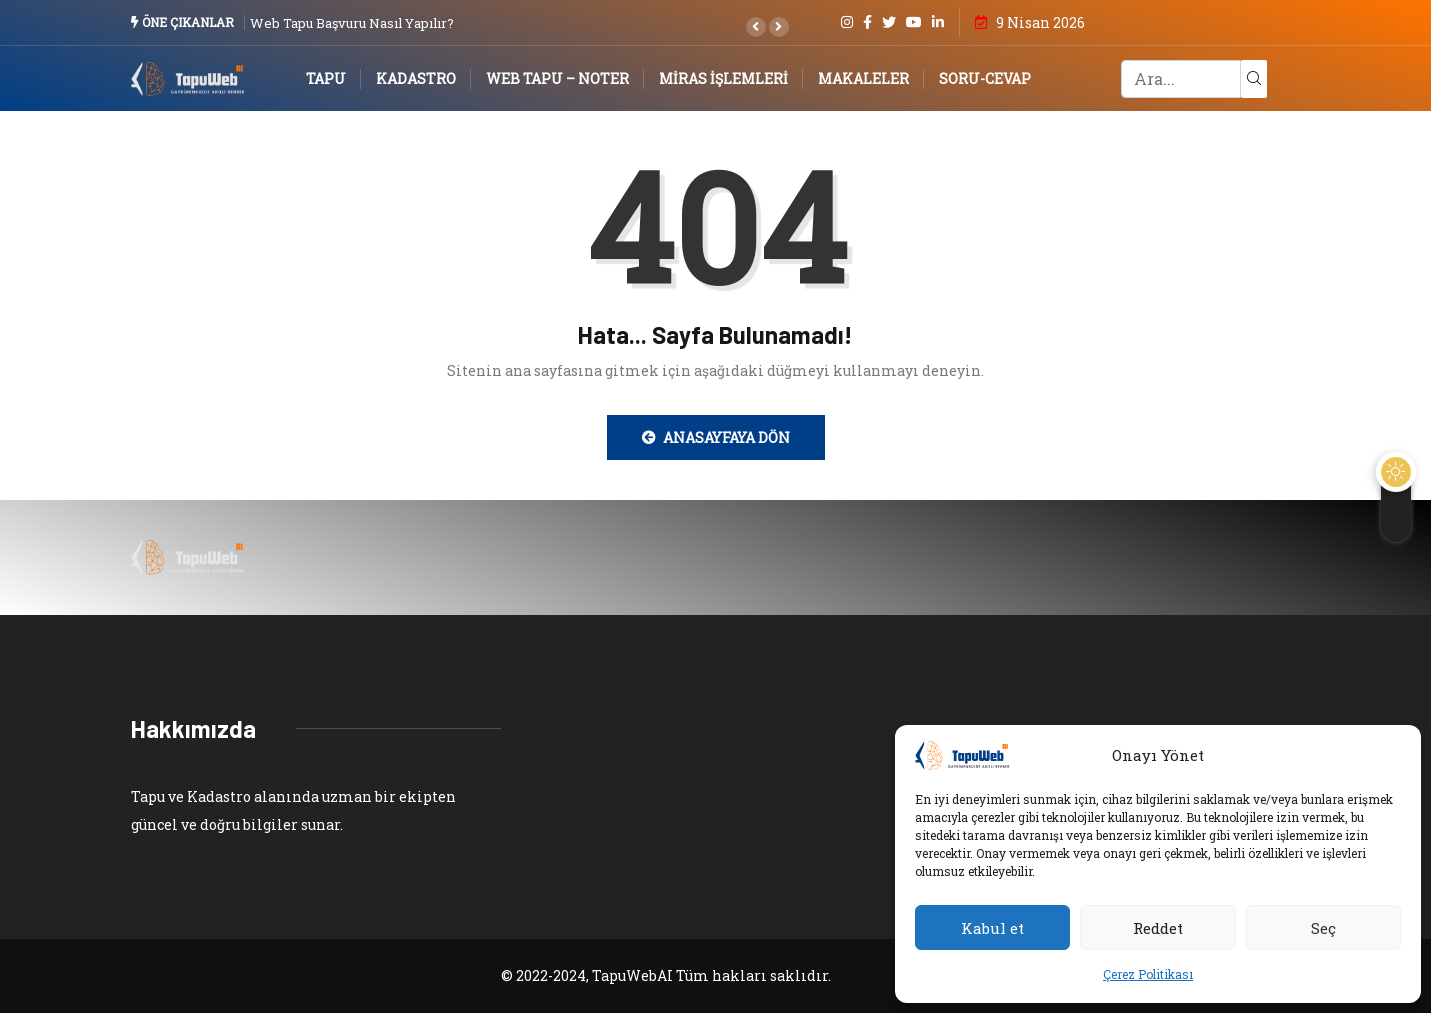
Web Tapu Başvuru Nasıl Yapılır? (352, 23)
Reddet (1158, 928)
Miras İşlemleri (723, 78)
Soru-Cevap (985, 78)
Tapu (326, 78)
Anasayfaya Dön (716, 437)
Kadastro (416, 78)
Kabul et (992, 928)
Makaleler (863, 78)
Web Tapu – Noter (557, 78)
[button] (756, 27)
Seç (1323, 928)
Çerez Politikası (1148, 974)
